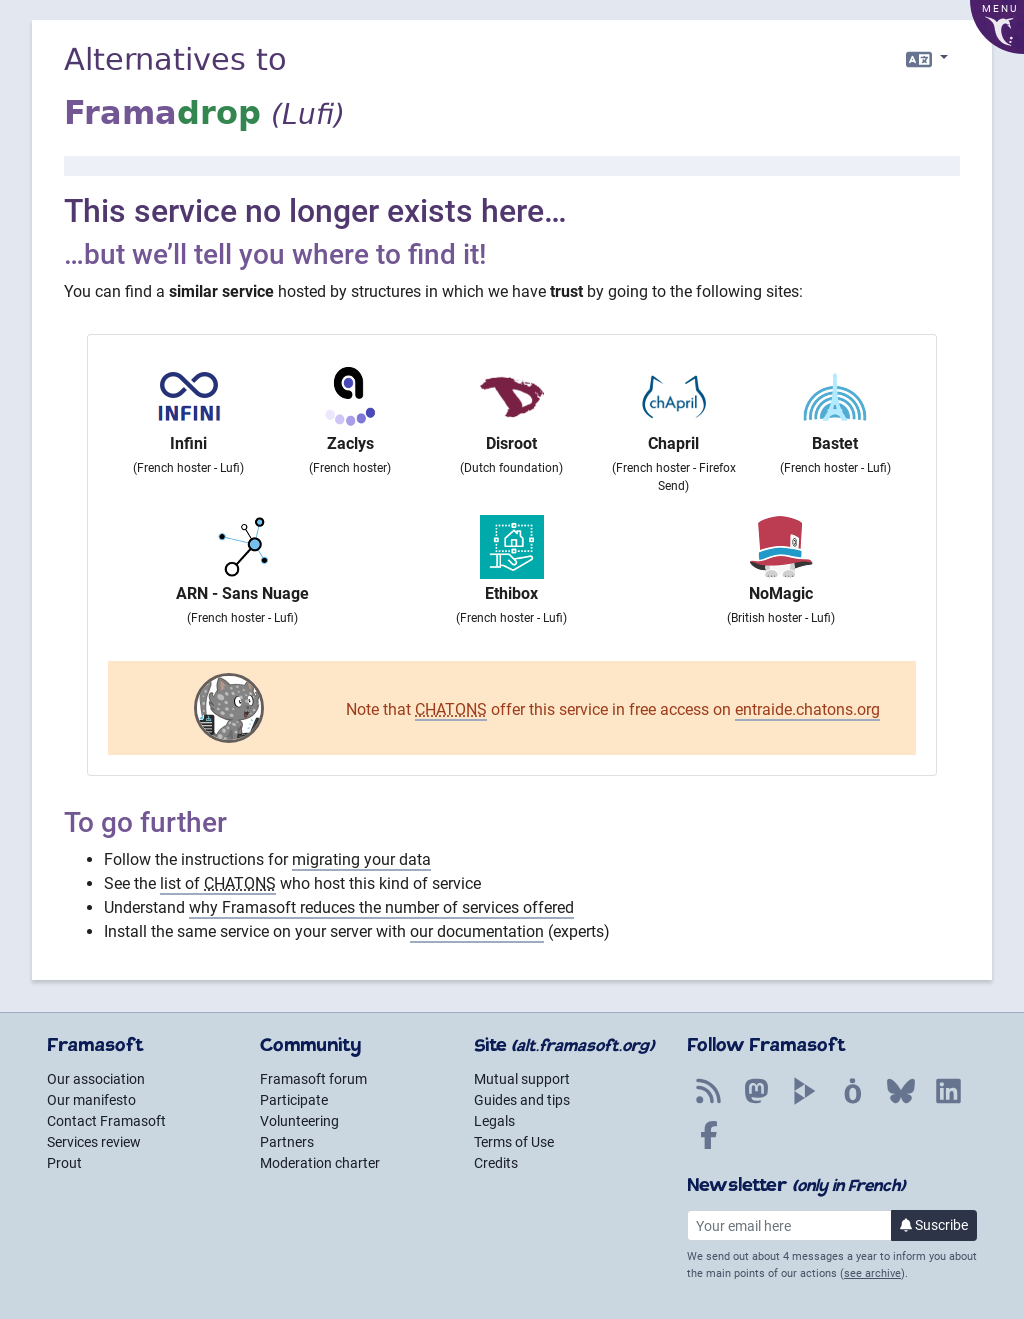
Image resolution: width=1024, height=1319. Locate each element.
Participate (294, 1100)
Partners (287, 1142)
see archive (872, 1273)
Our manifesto (91, 1100)
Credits (496, 1163)
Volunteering (299, 1121)
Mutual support (522, 1079)
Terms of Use (514, 1142)
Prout (64, 1163)
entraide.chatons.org (807, 709)
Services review (94, 1142)
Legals (494, 1121)
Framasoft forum (313, 1079)
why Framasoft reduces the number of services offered (381, 907)
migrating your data (361, 859)
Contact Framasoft (106, 1121)
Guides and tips (522, 1100)
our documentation (477, 931)
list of (218, 883)
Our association (96, 1079)
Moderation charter (320, 1163)
